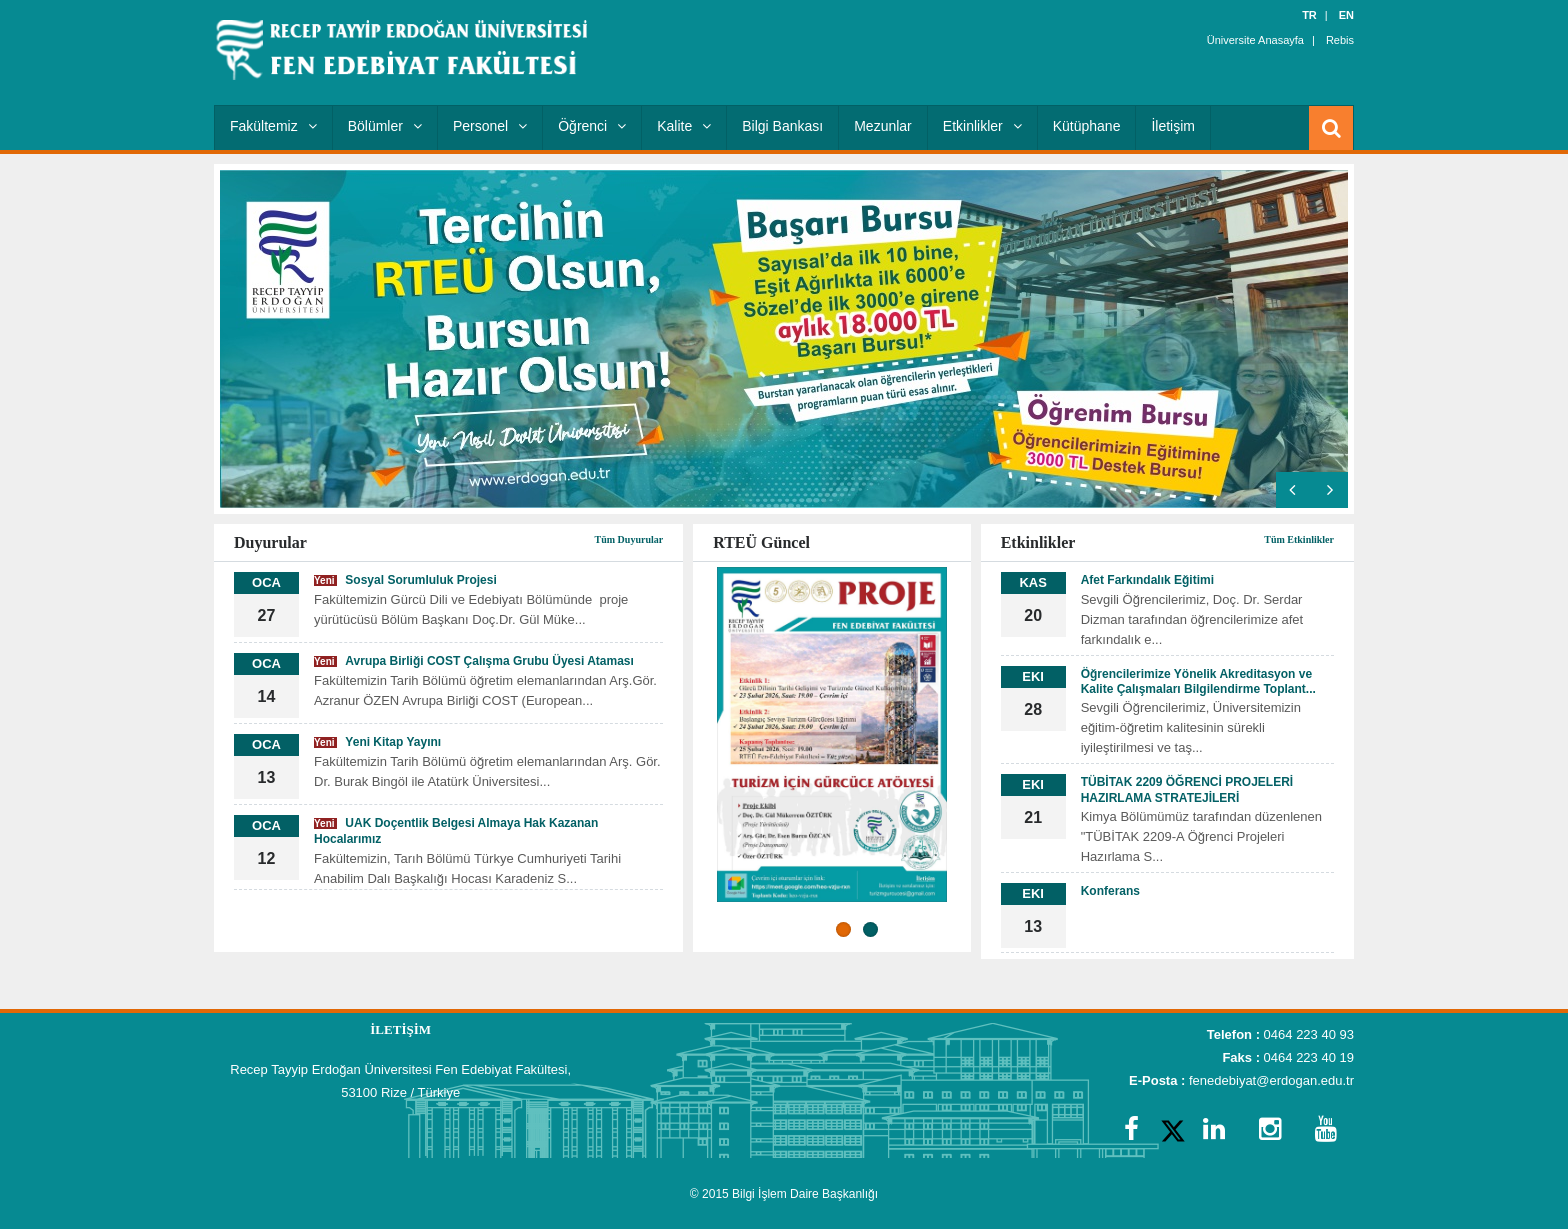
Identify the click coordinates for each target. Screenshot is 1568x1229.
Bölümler (385, 126)
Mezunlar (883, 126)
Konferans (1110, 891)
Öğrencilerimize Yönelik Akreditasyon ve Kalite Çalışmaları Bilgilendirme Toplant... (1198, 681)
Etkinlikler (982, 126)
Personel (490, 126)
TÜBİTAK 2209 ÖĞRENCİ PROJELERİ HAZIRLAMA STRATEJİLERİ (1187, 789)
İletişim (1173, 126)
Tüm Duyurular (629, 539)
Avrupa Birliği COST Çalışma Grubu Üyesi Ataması (474, 661)
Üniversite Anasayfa (1255, 40)
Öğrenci (592, 126)
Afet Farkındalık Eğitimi (1147, 580)
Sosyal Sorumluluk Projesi (405, 580)
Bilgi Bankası (782, 126)
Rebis (1340, 40)
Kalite (684, 126)
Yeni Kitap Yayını (377, 742)
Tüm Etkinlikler (1299, 539)
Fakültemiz (273, 126)
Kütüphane (1087, 126)
